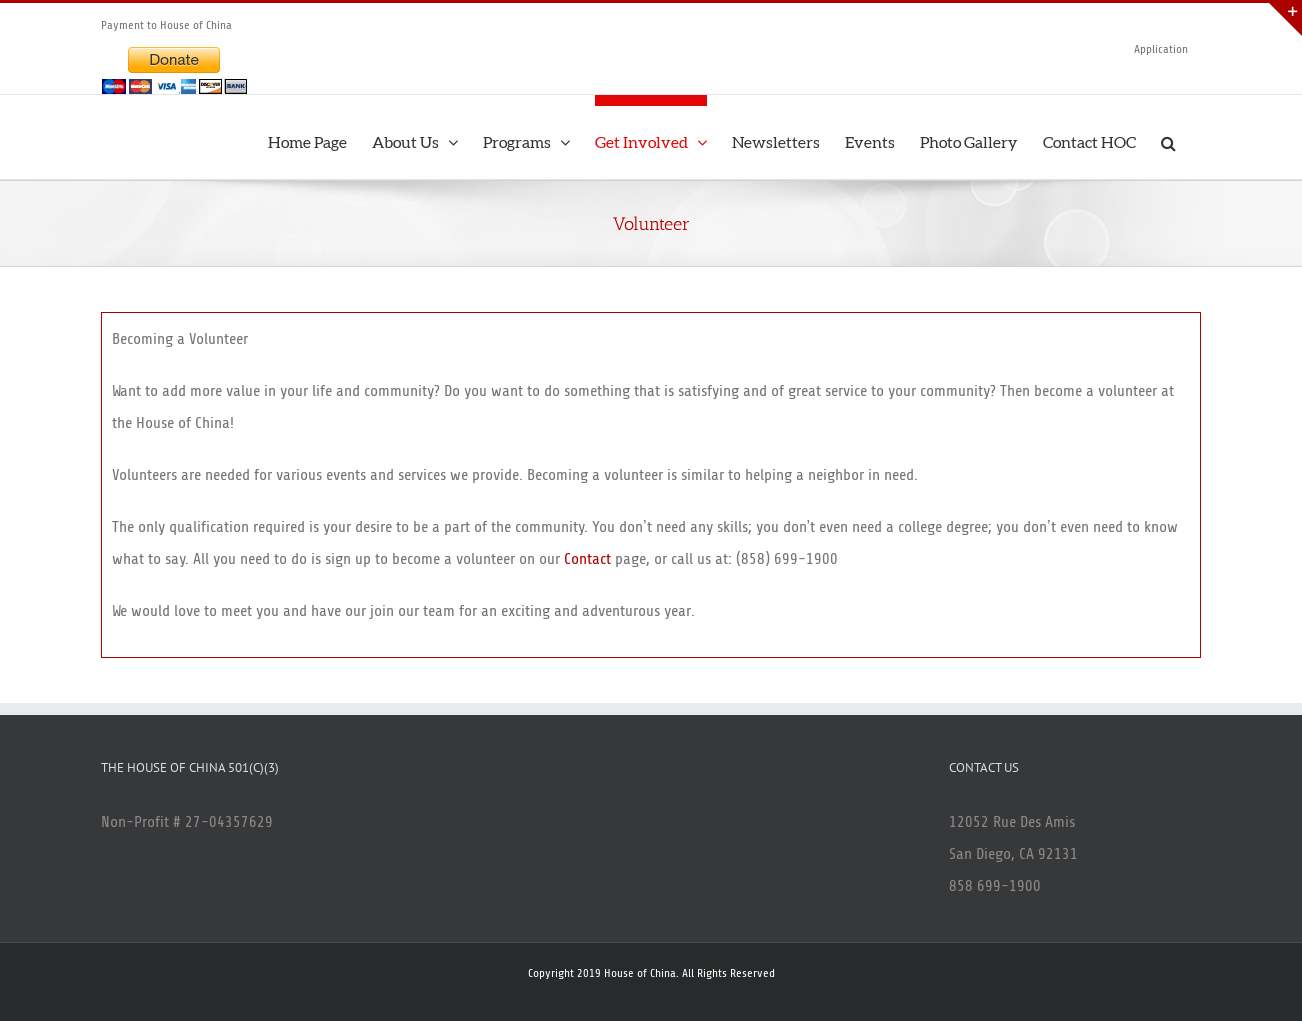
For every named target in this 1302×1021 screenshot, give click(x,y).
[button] (1168, 137)
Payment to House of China (166, 25)
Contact (587, 559)
